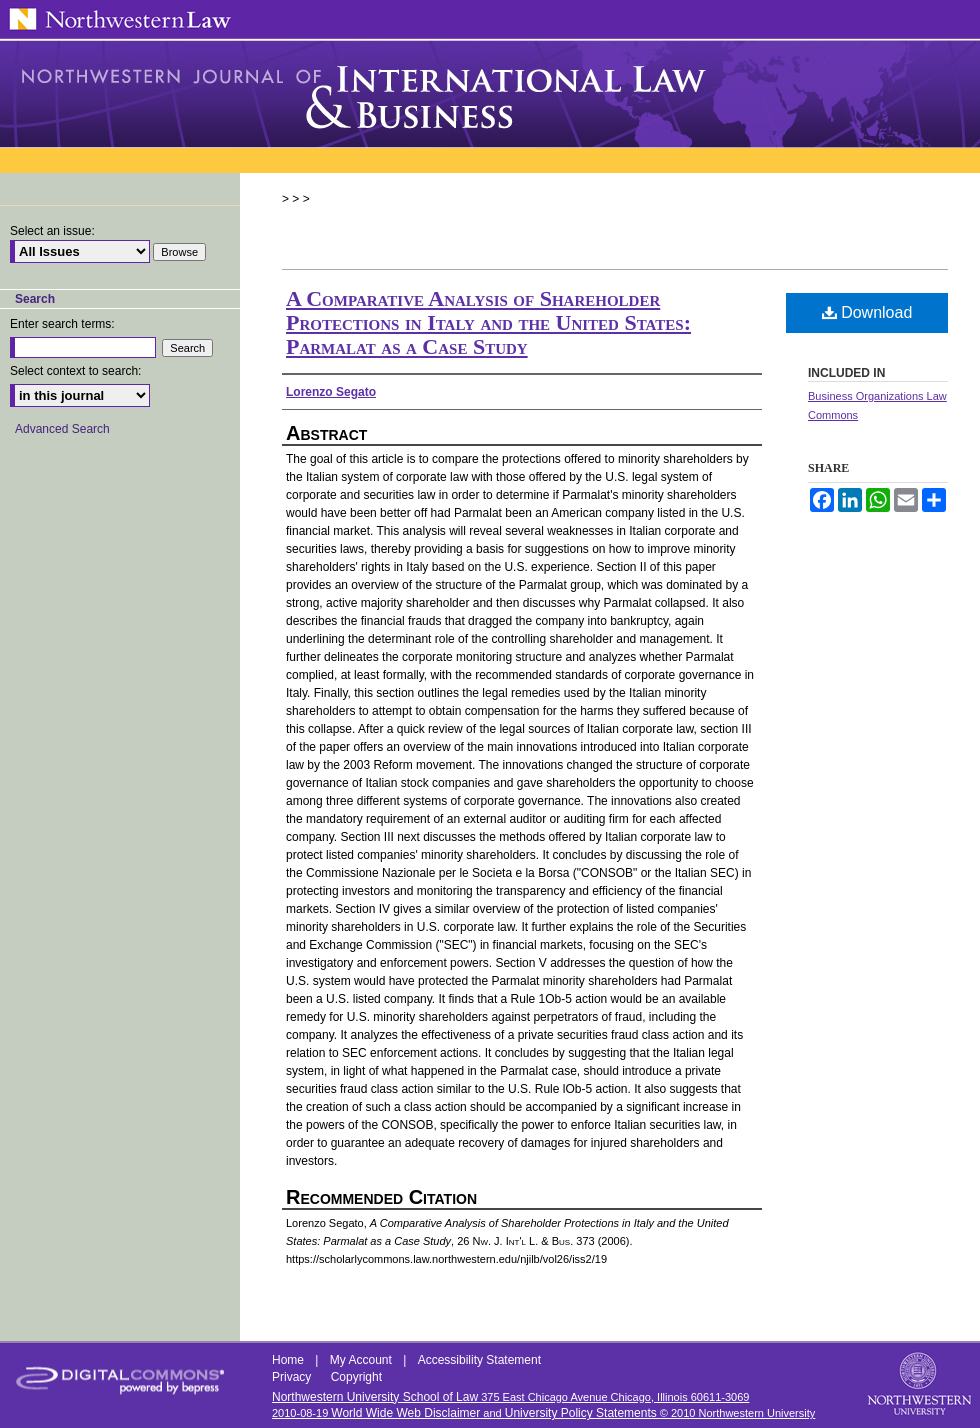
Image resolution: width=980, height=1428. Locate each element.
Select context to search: (75, 371)
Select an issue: (52, 231)
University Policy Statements (581, 1413)
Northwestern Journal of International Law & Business (490, 94)
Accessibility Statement (479, 1360)
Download (867, 312)
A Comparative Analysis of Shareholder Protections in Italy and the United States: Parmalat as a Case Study (488, 322)
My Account (362, 1360)
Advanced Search (62, 429)
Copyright (356, 1377)
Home (289, 1360)
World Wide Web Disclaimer (405, 1413)
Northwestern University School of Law (375, 1397)
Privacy (293, 1377)
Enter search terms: (62, 324)
